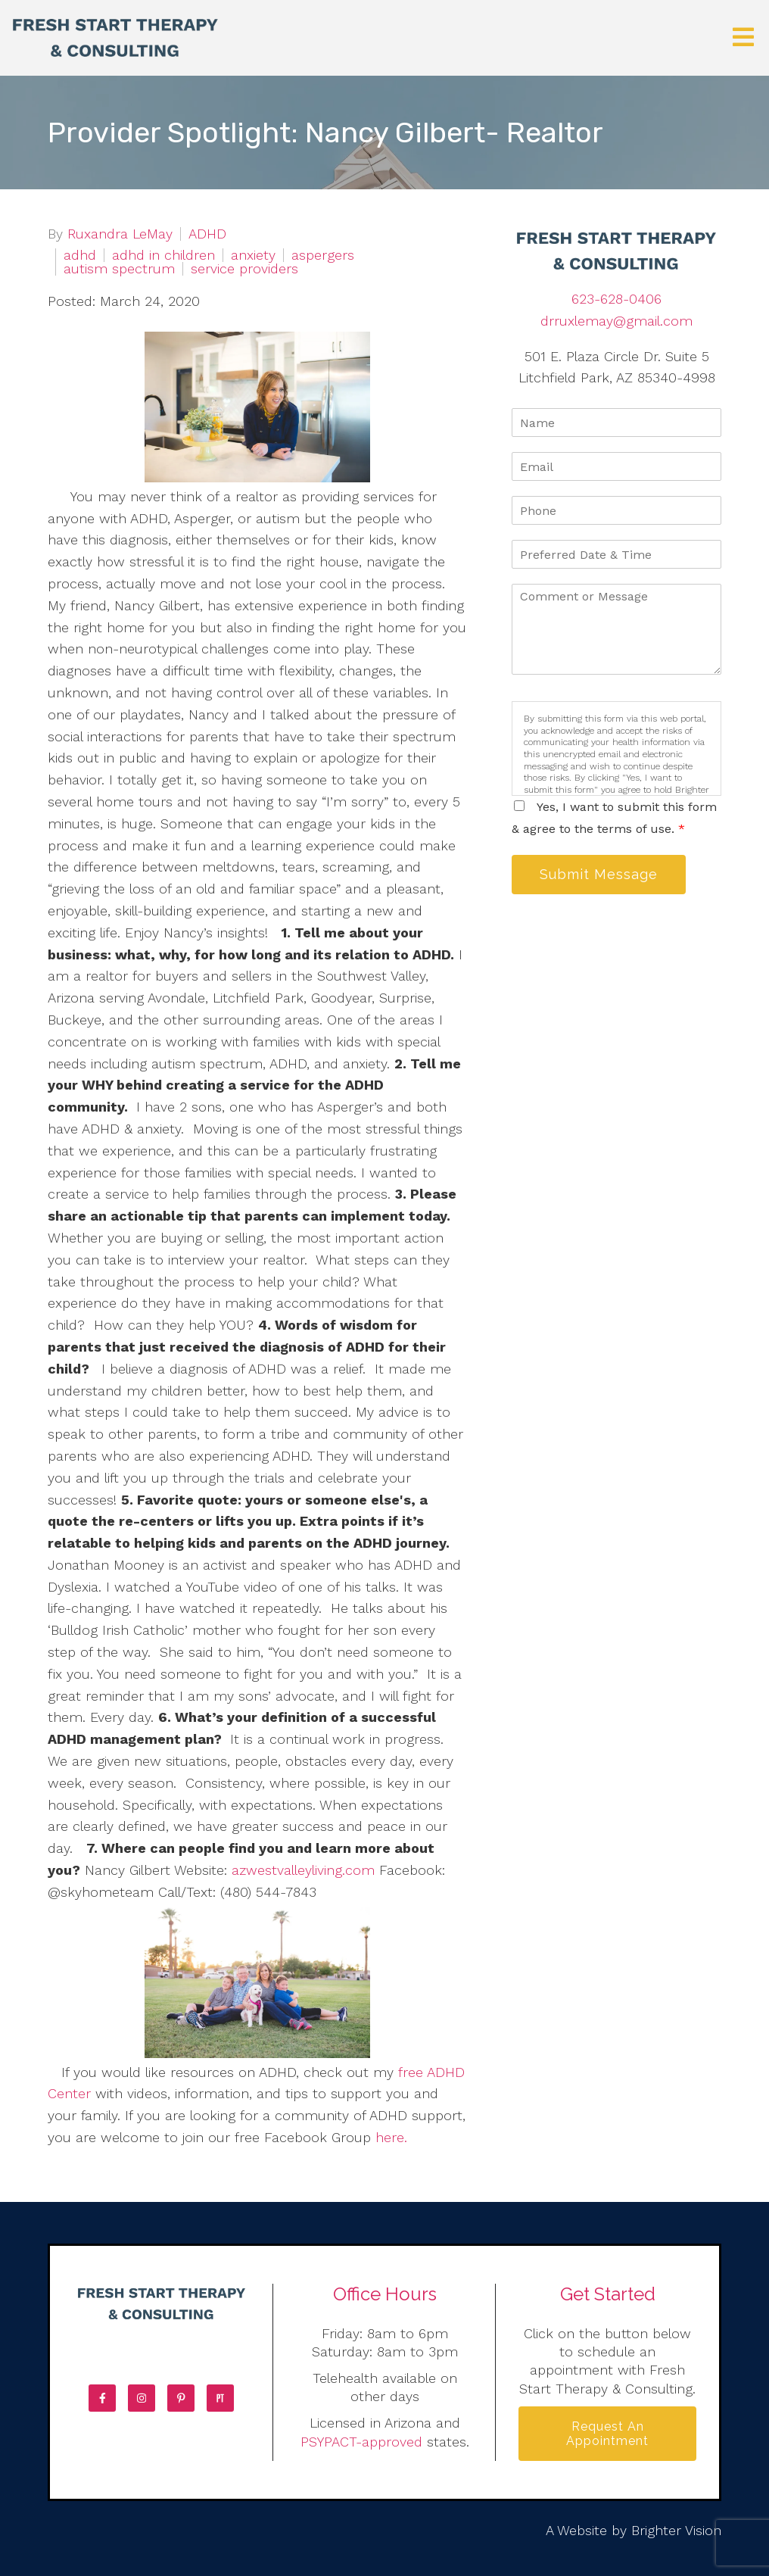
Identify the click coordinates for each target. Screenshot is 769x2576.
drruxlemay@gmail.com (616, 321)
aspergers (322, 255)
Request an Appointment (607, 2433)
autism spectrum (119, 269)
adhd (80, 255)
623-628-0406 (616, 299)
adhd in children (163, 255)
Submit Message (599, 874)
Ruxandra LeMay (120, 234)
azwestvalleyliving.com (303, 1870)
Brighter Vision (676, 2530)
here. (389, 2137)
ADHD (207, 234)
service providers (244, 269)
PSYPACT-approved (361, 2442)
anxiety (253, 255)
